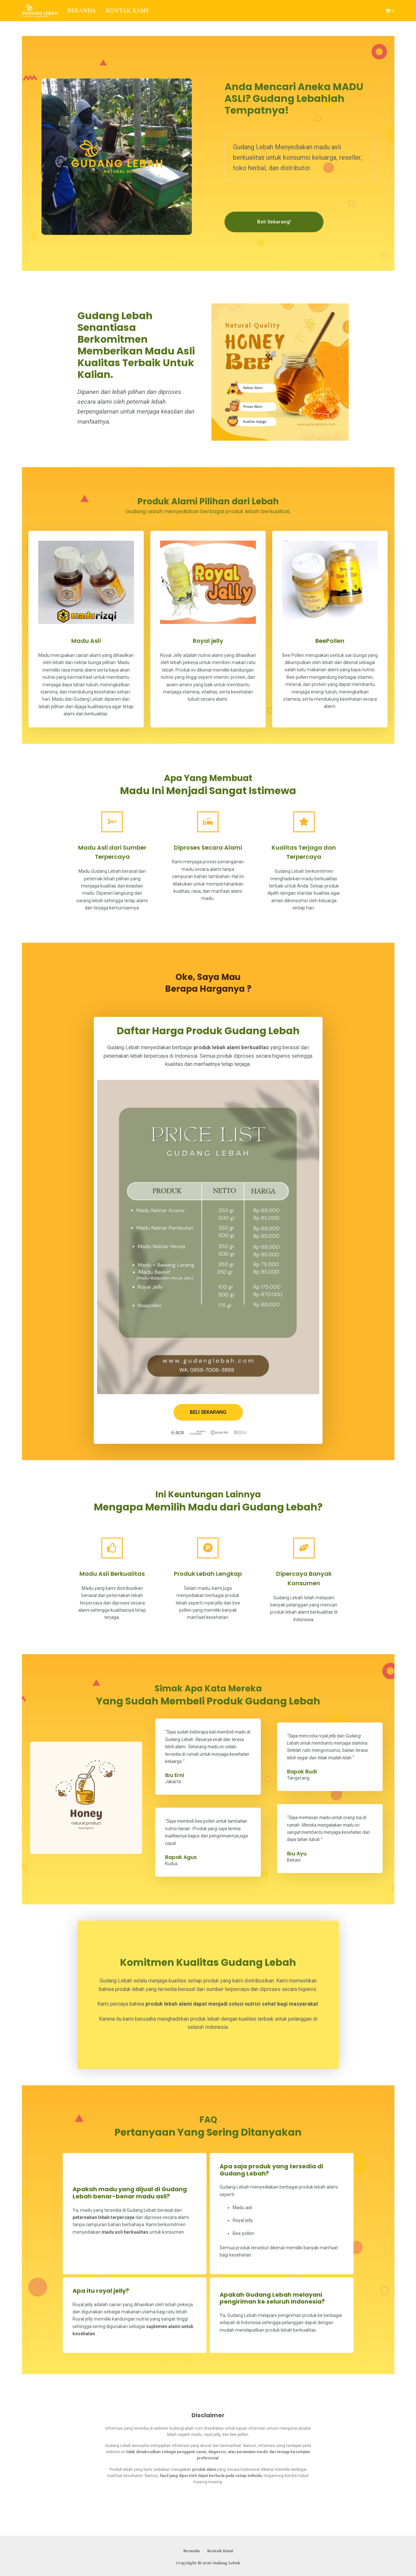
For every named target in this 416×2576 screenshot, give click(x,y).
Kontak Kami (127, 10)
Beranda (81, 10)
